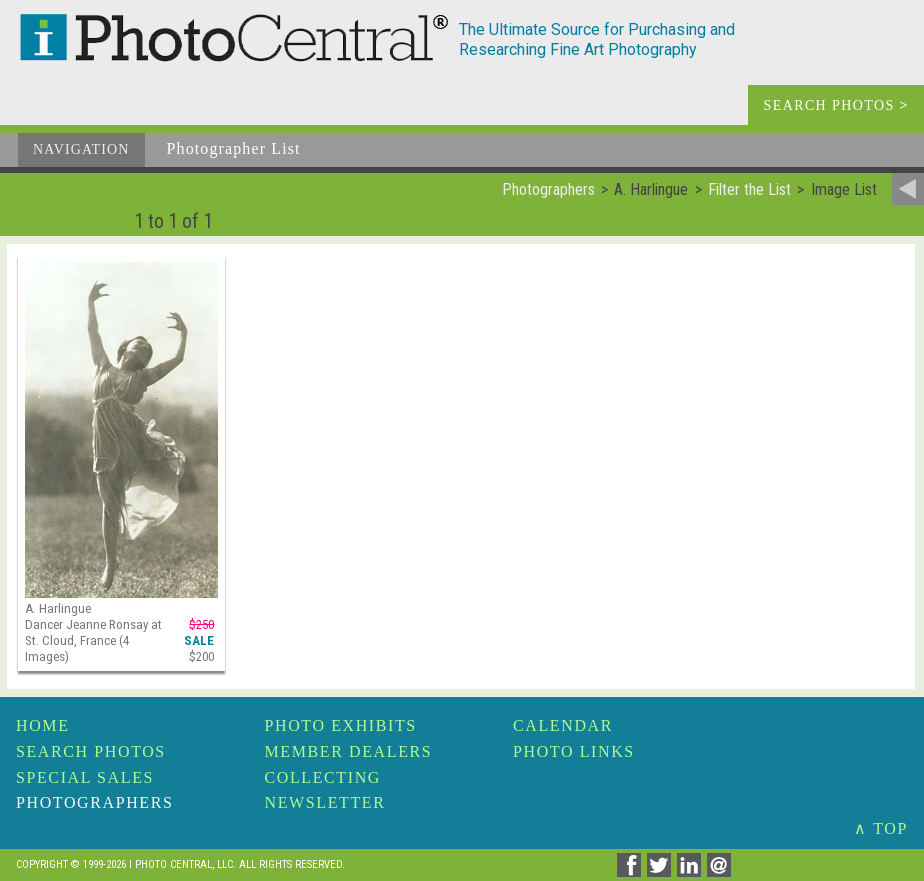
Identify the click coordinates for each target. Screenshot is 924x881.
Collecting (323, 777)
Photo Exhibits (341, 725)
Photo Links (574, 751)
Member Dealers (349, 751)
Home (43, 725)
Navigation (81, 149)
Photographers (94, 802)
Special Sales (85, 777)
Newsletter (325, 802)
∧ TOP (881, 828)
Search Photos (91, 751)
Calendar (563, 725)
